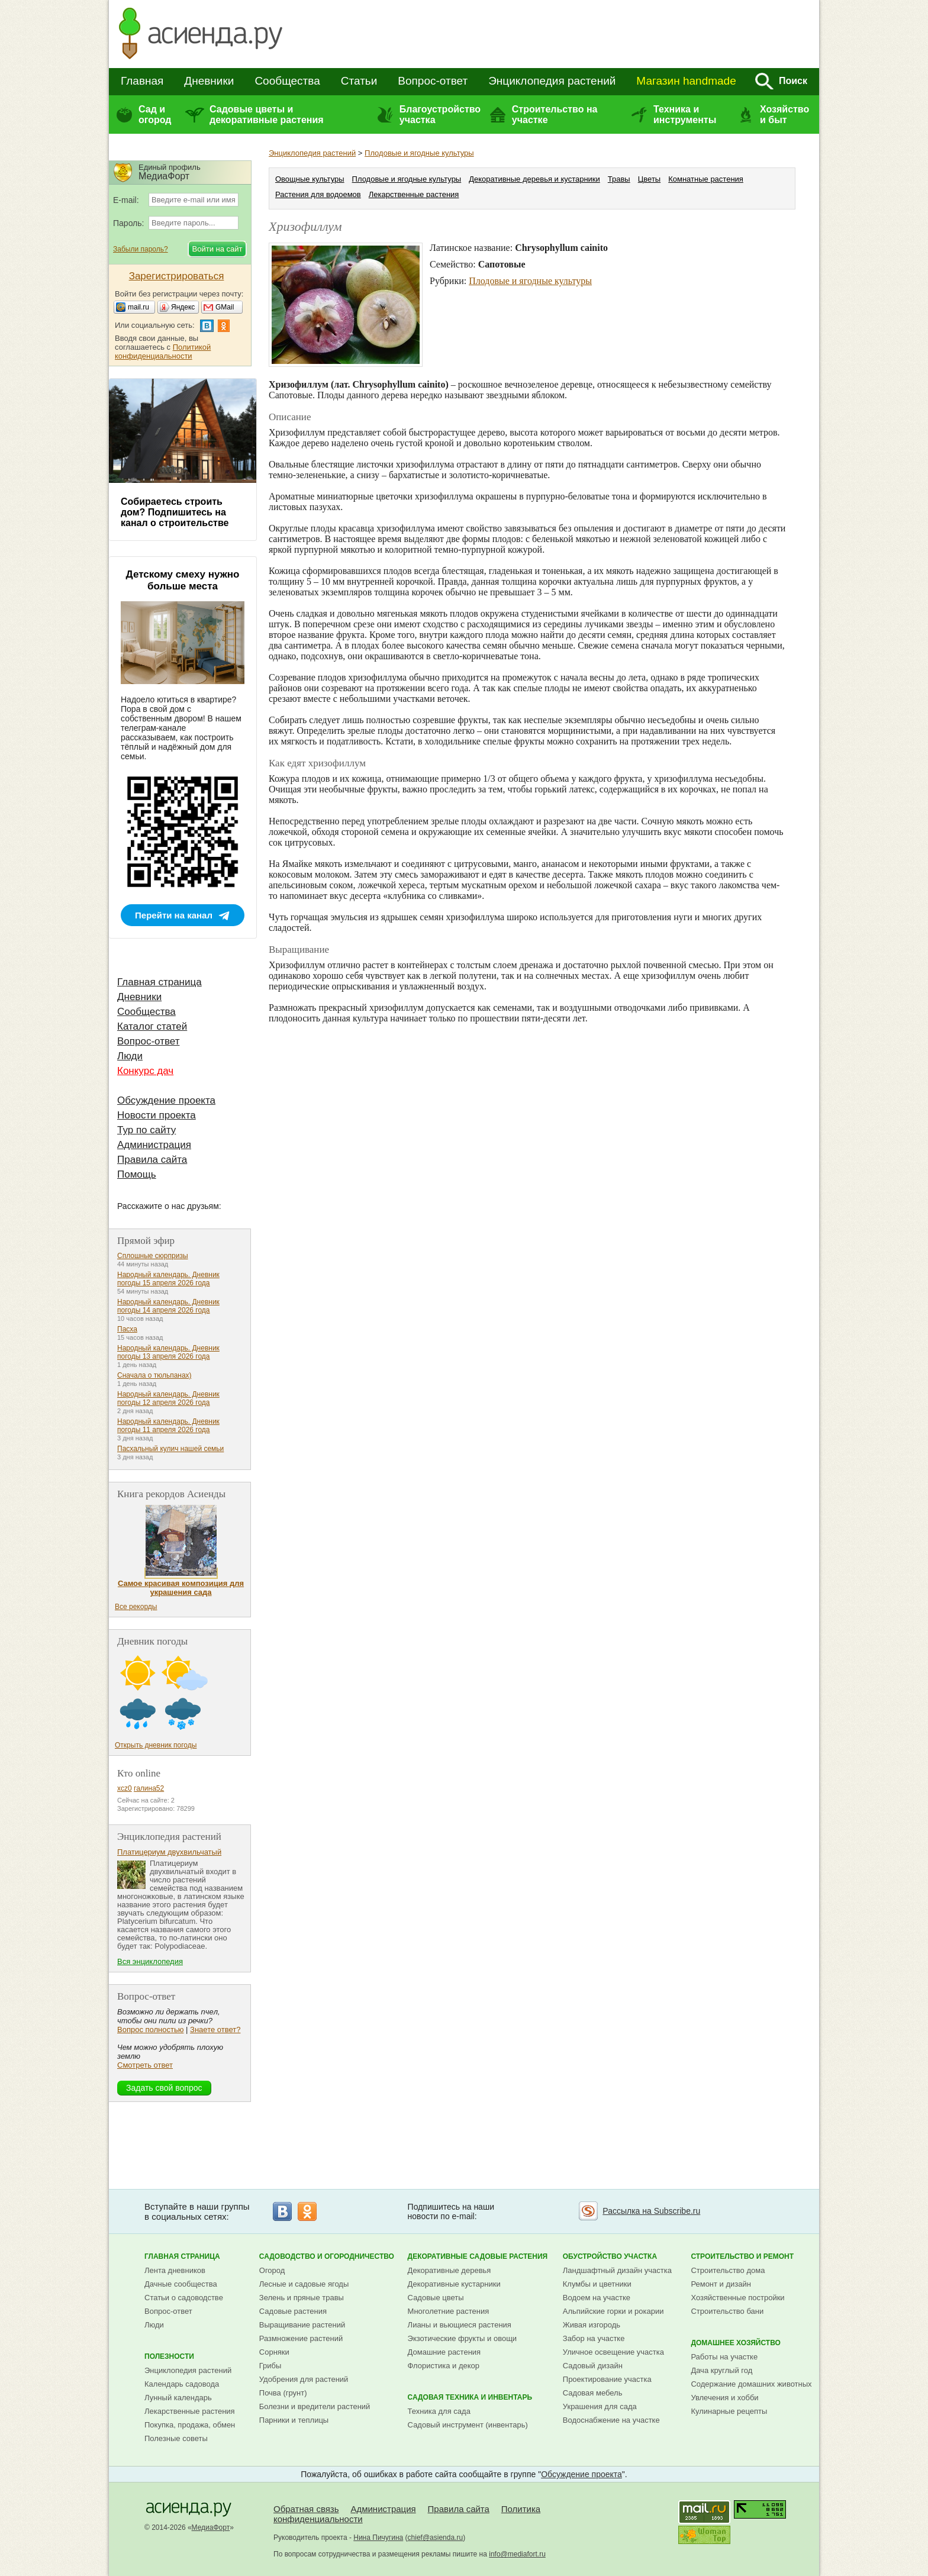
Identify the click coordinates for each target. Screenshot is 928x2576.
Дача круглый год (721, 2370)
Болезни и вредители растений (314, 2406)
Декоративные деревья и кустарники (534, 179)
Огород (272, 2270)
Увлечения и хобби (724, 2397)
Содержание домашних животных (751, 2384)
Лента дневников (174, 2270)
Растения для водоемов (318, 194)
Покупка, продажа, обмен (189, 2424)
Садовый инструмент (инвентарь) (468, 2424)
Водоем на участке (596, 2297)
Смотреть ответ (145, 2065)
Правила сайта (152, 1159)
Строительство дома (728, 2270)
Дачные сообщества (180, 2284)
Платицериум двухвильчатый (169, 1852)
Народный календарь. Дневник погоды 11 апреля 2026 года (168, 1425)
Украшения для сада (600, 2406)
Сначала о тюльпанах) (154, 1375)
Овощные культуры (309, 179)
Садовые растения (293, 2311)
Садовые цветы (436, 2297)
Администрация (154, 1144)
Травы (619, 179)
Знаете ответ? (215, 2029)
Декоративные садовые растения (478, 2256)
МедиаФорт (211, 2527)
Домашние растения (444, 2352)
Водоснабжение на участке (611, 2420)
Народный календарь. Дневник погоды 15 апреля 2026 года (168, 1279)
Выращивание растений (302, 2324)
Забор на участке (594, 2338)
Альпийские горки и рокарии (613, 2311)
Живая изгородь (591, 2324)
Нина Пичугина (378, 2537)
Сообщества (287, 81)
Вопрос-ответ (433, 81)
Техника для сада (439, 2411)
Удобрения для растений (304, 2379)
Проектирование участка (607, 2379)
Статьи (359, 81)
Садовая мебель (593, 2392)
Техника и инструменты (684, 114)
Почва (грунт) (283, 2392)
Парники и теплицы (293, 2420)
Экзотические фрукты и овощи (462, 2338)
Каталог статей (152, 1026)
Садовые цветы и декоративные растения (267, 114)
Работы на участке (724, 2356)
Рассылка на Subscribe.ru (651, 2211)
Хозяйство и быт (784, 114)
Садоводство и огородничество (326, 2256)
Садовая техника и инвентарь (470, 2397)
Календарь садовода (181, 2384)
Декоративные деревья (449, 2270)
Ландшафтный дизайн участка (617, 2270)
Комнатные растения (705, 179)
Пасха (127, 1329)
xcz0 (124, 1788)
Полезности (169, 2356)
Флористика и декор (443, 2365)
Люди (130, 1056)
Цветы (649, 179)
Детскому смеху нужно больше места (183, 580)
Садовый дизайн (593, 2365)
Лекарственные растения (414, 194)
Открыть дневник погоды (155, 1745)
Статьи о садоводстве (183, 2297)
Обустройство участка (610, 2256)
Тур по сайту (146, 1130)
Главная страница (159, 982)
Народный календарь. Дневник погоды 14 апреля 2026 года (168, 1306)
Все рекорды (136, 1607)
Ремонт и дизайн (721, 2284)
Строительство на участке (555, 114)
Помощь (136, 1174)
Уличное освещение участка (613, 2352)
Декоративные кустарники (454, 2284)
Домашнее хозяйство (736, 2343)
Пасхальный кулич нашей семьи (170, 1449)
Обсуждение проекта (166, 1100)
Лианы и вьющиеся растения (459, 2324)
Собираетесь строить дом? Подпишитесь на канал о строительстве (174, 512)
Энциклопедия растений (552, 81)
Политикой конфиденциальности (163, 351)
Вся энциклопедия (150, 1961)
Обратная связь (306, 2509)
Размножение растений (301, 2338)
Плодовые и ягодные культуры (419, 153)
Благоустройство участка (440, 114)
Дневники (209, 81)
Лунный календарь (178, 2397)
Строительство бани (727, 2311)
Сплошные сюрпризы (152, 1256)
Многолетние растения (448, 2311)
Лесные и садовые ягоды (304, 2284)
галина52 (149, 1788)
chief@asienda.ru (435, 2537)
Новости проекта (156, 1115)
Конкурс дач (145, 1070)
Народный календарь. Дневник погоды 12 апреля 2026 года (168, 1398)
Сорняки (274, 2352)
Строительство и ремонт (742, 2256)
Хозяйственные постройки (737, 2297)
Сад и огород (155, 114)
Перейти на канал (173, 915)
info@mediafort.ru (517, 2554)
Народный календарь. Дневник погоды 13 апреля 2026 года (168, 1352)
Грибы (270, 2365)
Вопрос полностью (150, 2029)
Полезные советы (176, 2438)
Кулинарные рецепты (729, 2411)
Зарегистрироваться (176, 276)
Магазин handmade (686, 81)
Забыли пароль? (140, 249)
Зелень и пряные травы (301, 2297)
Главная (142, 81)
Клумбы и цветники (597, 2284)
